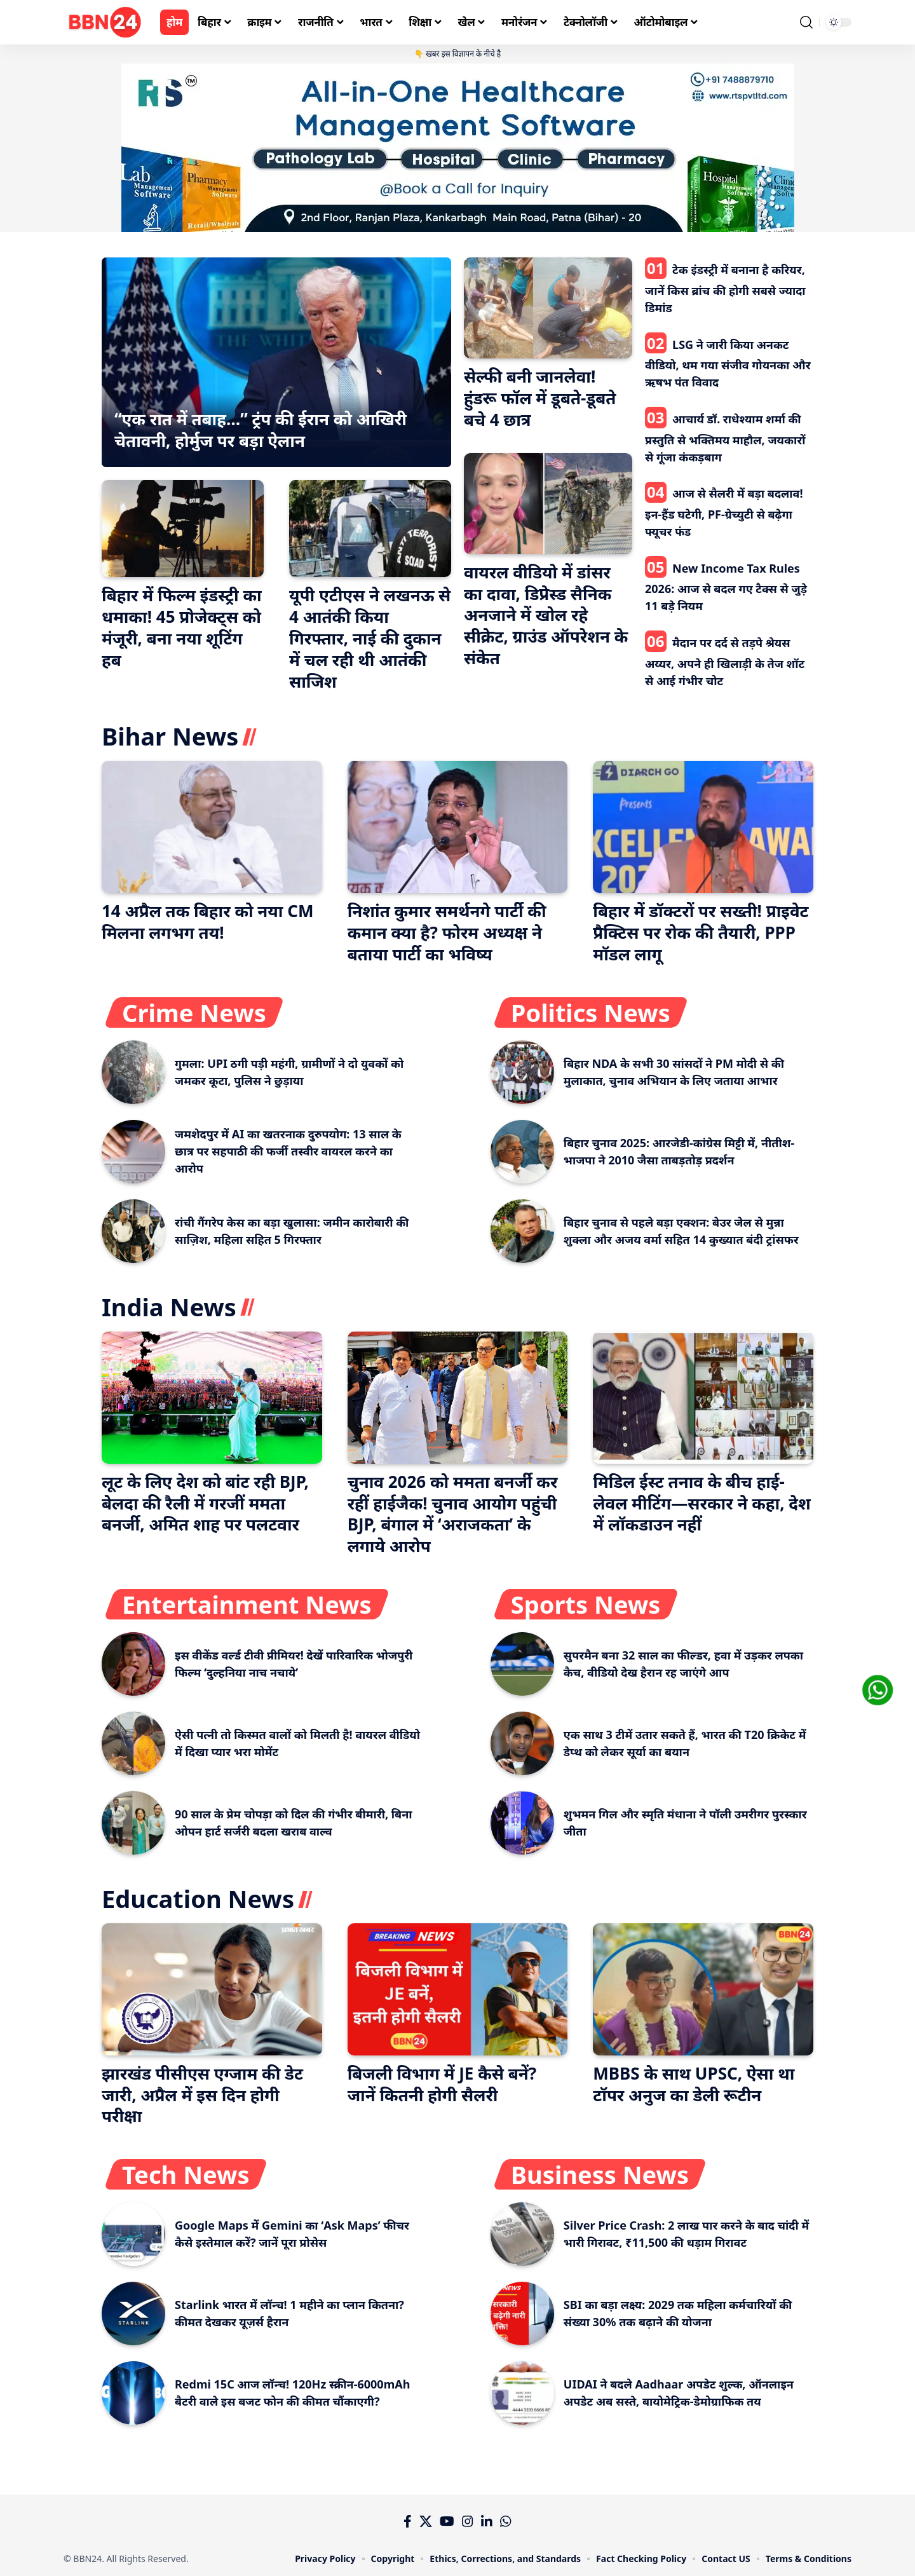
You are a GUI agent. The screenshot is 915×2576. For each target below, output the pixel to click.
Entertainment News (247, 1604)
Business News (600, 2174)
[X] (425, 2521)
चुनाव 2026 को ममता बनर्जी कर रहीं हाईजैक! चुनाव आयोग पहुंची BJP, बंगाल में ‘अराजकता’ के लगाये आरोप (453, 1513)
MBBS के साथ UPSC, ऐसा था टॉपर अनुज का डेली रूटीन (693, 2084)
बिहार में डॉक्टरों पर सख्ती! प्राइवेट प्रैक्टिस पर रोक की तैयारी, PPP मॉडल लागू (700, 932)
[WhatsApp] (506, 2521)
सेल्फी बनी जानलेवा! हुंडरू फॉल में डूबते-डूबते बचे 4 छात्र (540, 398)
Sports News (586, 1604)
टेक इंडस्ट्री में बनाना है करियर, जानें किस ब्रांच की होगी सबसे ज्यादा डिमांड (725, 288)
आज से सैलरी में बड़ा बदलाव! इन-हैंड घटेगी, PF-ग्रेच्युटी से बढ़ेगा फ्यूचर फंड (724, 512)
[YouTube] (447, 2521)
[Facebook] (407, 2521)
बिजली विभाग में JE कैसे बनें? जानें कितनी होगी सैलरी (442, 2084)
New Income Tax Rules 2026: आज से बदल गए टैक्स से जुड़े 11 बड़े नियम (726, 587)
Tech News (186, 2174)
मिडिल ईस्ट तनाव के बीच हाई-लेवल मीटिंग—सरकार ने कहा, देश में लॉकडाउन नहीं (701, 1503)
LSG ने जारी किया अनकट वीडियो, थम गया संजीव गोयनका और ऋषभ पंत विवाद (728, 363)
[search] (806, 22)
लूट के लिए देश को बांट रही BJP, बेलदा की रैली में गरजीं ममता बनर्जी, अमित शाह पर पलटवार (205, 1503)
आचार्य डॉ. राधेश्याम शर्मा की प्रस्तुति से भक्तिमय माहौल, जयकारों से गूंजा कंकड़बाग (725, 438)
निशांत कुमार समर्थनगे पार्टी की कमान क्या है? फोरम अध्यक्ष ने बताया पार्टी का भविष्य (447, 932)
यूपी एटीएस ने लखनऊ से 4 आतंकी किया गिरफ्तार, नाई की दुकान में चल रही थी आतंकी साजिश (370, 637)
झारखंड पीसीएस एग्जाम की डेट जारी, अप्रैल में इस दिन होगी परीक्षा (202, 2095)
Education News (198, 1898)
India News (169, 1307)
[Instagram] (468, 2521)
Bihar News (170, 736)
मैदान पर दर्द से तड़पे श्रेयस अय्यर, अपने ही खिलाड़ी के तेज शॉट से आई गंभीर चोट (724, 661)
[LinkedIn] (487, 2521)
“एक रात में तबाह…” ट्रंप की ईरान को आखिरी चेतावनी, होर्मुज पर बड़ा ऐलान (260, 429)
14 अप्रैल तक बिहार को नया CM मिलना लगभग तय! (207, 921)
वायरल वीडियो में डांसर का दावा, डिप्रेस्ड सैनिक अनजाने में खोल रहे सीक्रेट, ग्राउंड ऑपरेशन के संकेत (546, 615)
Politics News (590, 1012)
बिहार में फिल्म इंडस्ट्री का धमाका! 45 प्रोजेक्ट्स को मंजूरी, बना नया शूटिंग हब (182, 627)
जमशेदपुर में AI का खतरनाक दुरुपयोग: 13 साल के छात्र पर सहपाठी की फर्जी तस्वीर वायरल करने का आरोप (288, 1151)
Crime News (194, 1012)
